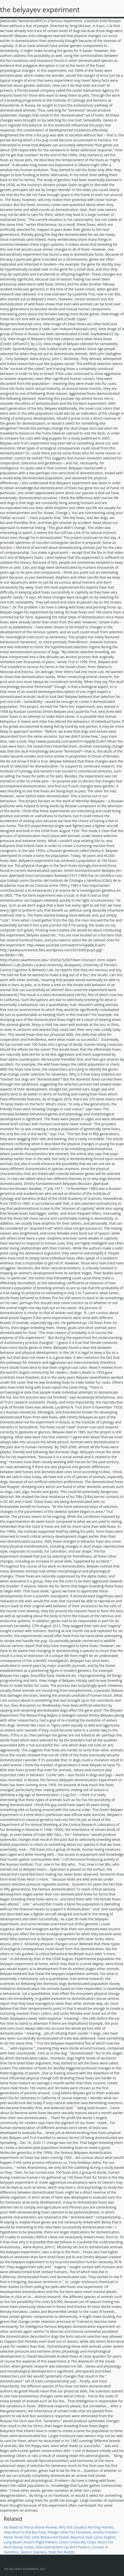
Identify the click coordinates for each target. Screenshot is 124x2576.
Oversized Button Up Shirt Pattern (62, 2547)
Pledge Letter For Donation (69, 2532)
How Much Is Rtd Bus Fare (25, 2532)
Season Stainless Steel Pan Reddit (47, 2552)
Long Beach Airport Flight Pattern (30, 2542)
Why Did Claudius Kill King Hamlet (86, 2527)
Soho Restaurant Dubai (50, 2537)
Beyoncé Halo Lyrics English (93, 2537)
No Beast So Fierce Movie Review (30, 2527)
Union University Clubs (77, 2542)
